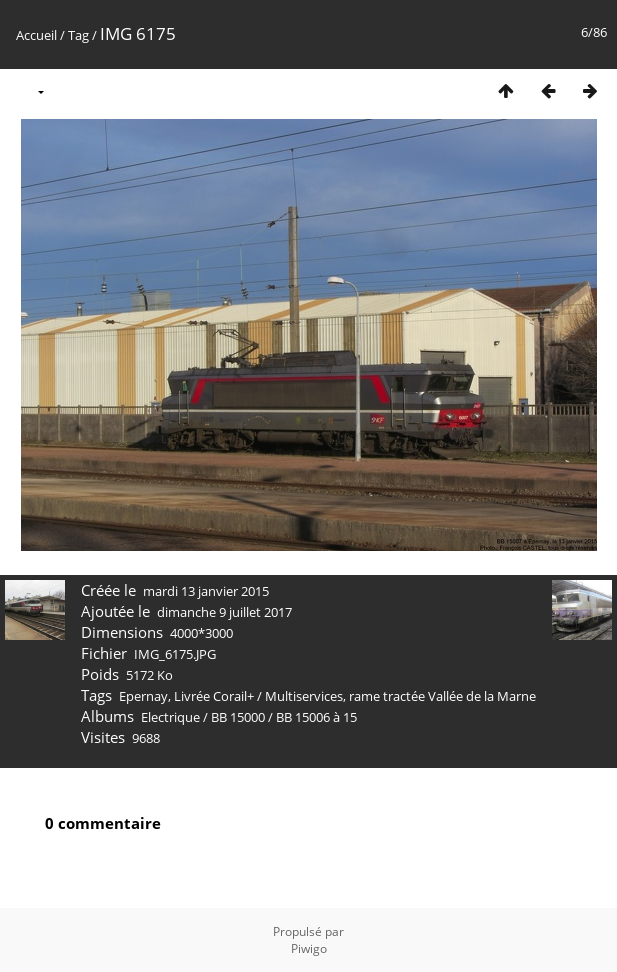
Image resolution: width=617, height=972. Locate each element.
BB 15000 (238, 717)
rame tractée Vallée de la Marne (442, 696)
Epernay (143, 696)
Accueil (36, 35)
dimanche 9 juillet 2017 (224, 612)
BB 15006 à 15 (316, 717)
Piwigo (309, 948)
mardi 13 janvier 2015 (206, 591)
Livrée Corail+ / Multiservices (258, 696)
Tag (78, 35)
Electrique (170, 717)
